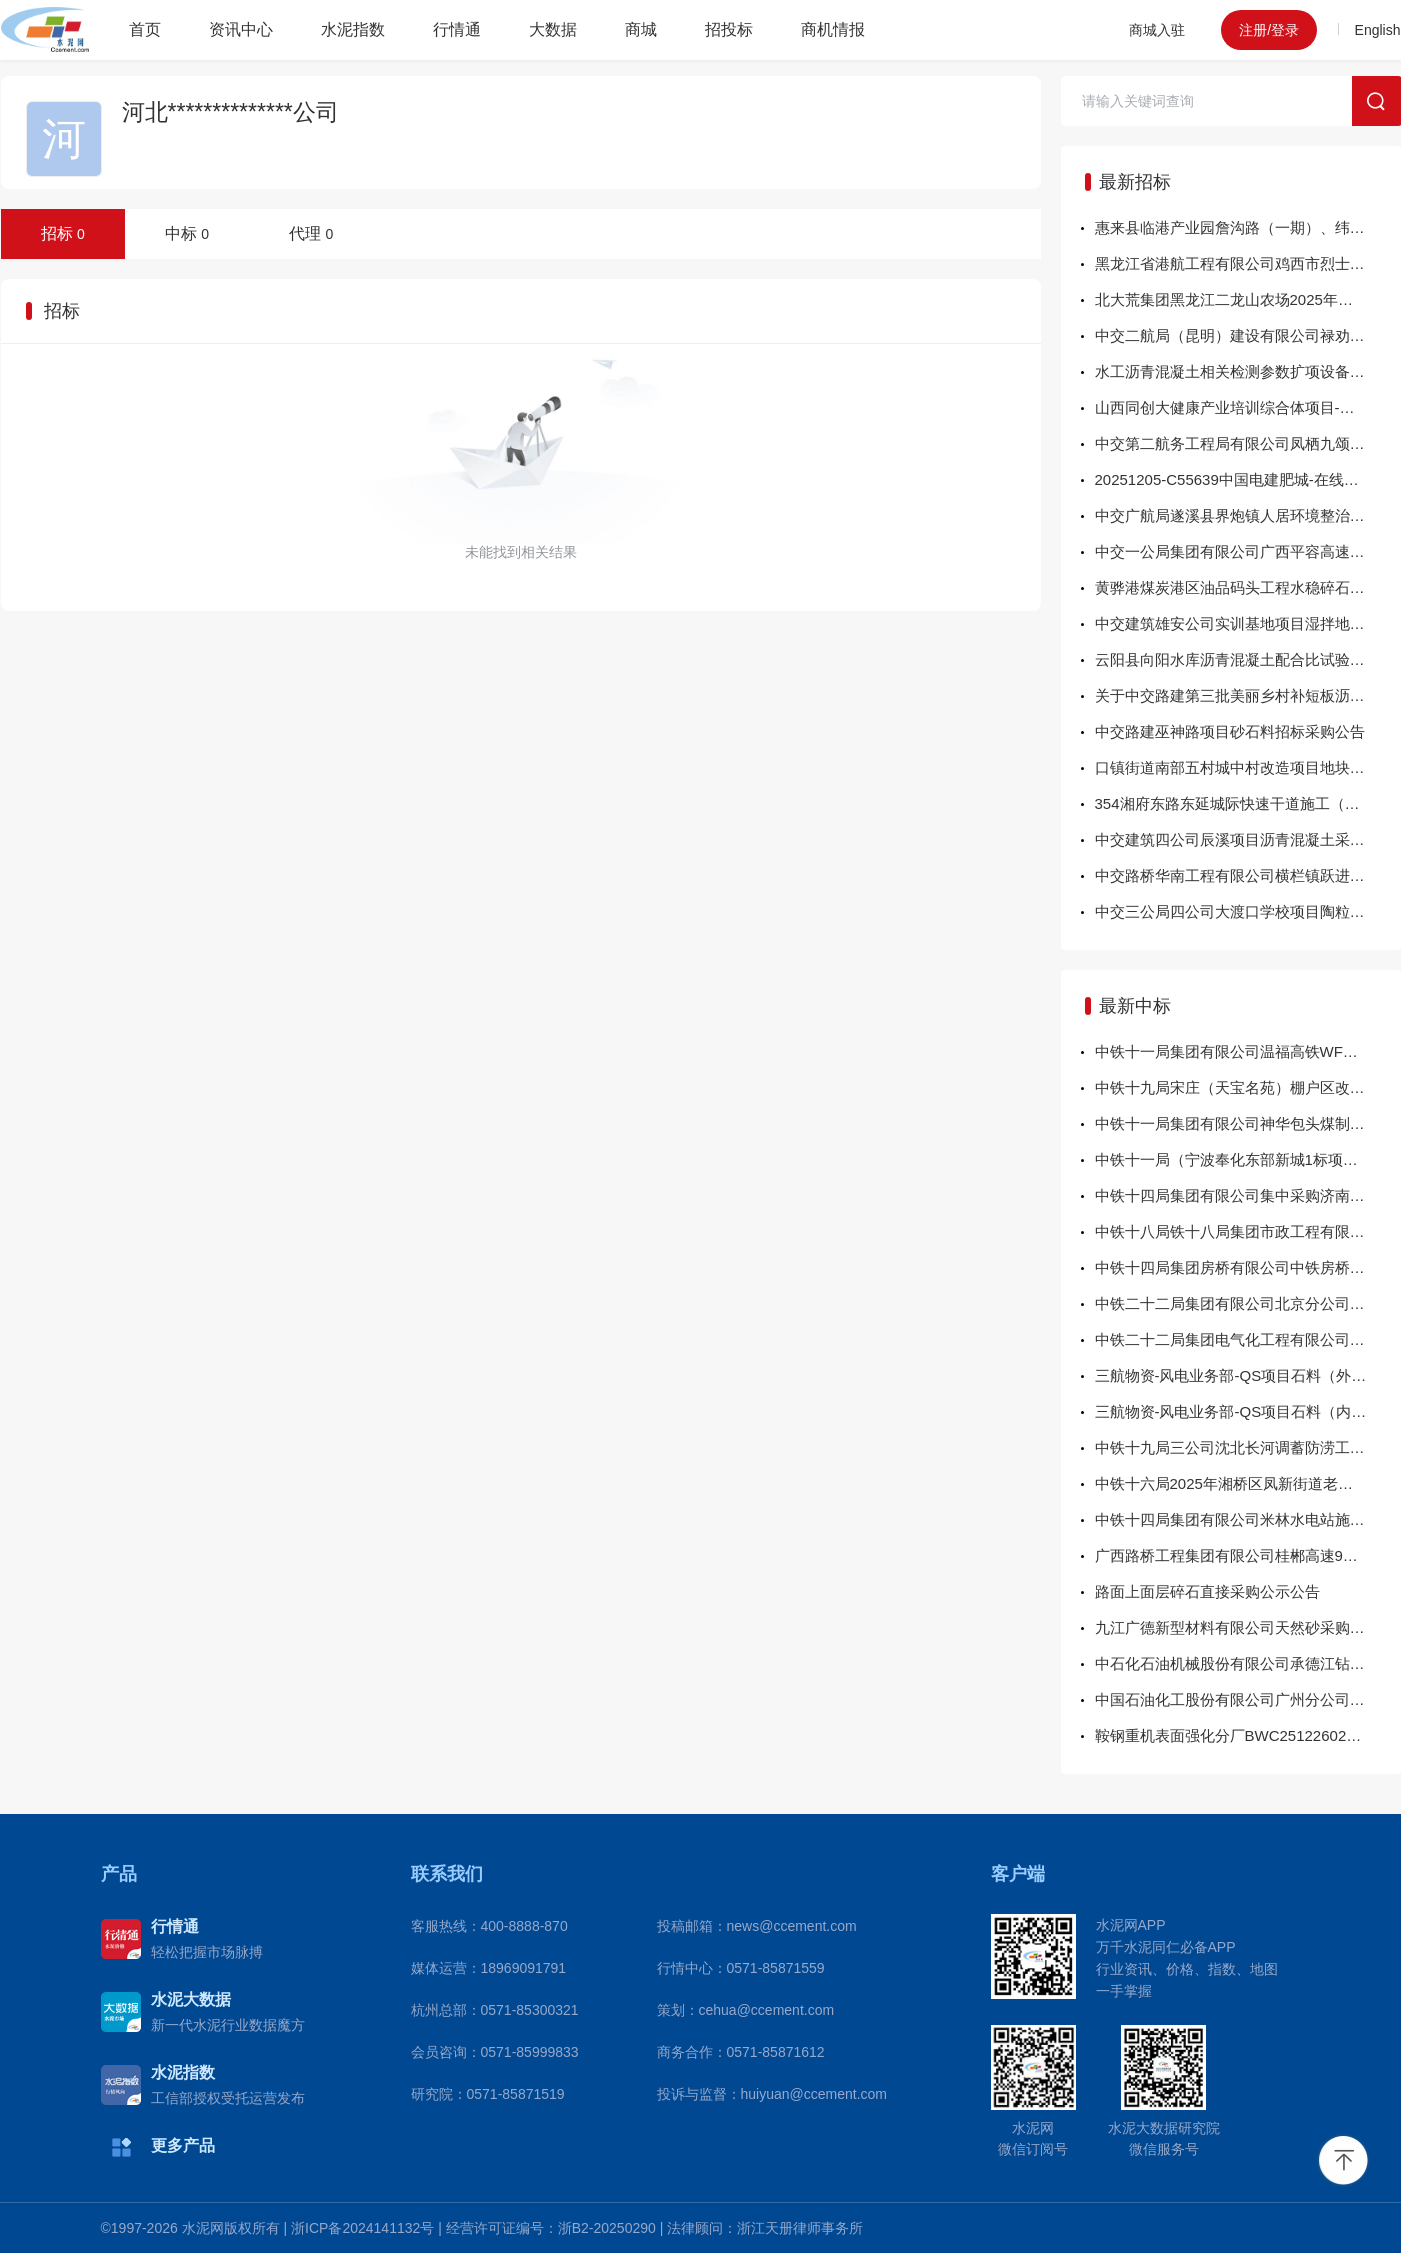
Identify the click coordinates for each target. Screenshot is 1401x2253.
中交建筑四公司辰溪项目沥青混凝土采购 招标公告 (1248, 839)
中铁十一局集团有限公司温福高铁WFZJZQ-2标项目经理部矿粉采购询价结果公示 (1248, 1051)
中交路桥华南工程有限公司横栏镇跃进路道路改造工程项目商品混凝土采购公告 (1248, 875)
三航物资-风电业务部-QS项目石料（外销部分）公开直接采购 (1248, 1375)
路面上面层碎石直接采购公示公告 (1207, 1591)
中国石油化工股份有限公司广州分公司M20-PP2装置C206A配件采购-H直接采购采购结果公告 (1248, 1699)
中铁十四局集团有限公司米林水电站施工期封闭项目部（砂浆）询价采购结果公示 (1248, 1519)
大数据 (553, 29)
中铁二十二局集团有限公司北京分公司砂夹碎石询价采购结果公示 (1248, 1303)
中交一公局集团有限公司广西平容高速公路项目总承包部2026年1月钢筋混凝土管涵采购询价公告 (1248, 551)
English (1378, 30)
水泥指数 (353, 29)
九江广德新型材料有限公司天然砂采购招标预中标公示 (1248, 1627)
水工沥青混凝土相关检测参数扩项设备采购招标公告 (1248, 371)
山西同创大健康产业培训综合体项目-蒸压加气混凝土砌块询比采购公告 (1248, 407)
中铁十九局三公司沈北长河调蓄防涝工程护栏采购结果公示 (1248, 1447)
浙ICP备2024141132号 (362, 2228)
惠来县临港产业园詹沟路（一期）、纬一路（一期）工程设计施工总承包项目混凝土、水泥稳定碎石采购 (1248, 227)
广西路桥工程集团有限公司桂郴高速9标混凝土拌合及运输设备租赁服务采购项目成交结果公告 (1248, 1555)
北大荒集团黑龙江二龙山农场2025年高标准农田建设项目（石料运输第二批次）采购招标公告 (1248, 299)
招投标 (729, 29)
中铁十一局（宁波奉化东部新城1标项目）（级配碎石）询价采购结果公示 (1248, 1159)
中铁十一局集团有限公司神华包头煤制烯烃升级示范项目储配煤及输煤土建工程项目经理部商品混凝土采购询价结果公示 (1248, 1123)
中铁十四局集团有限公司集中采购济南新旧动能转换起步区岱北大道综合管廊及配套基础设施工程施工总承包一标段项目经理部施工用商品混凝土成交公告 (1248, 1195)
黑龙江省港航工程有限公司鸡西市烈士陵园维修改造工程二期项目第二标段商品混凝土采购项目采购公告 (1248, 263)
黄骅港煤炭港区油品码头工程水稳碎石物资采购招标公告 (1248, 587)
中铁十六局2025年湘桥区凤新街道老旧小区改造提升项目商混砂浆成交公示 (1248, 1483)
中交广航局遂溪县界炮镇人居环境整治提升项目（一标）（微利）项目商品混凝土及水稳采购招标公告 (1248, 515)
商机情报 (833, 29)
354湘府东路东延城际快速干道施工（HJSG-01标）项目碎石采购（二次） (1248, 803)
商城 (641, 29)
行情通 (457, 29)
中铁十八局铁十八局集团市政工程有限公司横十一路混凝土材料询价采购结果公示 (1248, 1231)
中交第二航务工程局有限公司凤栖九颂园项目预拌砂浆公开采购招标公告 (1248, 443)
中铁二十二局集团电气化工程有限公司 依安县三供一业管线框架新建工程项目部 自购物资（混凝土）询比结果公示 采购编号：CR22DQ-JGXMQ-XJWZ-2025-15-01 (1248, 1339)
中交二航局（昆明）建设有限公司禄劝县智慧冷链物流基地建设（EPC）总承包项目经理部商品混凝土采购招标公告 (1248, 335)
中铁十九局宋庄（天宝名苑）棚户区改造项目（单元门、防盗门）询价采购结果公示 (1248, 1087)
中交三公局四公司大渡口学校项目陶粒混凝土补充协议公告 (1248, 911)
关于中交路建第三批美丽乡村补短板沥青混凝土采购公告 (1248, 695)
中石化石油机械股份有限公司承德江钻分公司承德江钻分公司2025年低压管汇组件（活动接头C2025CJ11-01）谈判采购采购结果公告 (1248, 1663)
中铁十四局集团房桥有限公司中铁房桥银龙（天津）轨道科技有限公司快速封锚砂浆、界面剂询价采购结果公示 (1248, 1267)
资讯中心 (241, 29)
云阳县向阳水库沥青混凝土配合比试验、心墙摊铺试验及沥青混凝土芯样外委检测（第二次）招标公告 (1248, 659)
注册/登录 (1269, 30)
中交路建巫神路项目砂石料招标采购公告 (1230, 731)
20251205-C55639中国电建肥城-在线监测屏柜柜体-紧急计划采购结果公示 (1248, 479)
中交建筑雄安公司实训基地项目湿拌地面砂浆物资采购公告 (1248, 623)
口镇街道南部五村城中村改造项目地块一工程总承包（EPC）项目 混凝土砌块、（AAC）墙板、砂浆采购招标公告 (1248, 767)
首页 (145, 29)
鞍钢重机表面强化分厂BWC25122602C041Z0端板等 (1248, 1735)
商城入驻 (1157, 30)
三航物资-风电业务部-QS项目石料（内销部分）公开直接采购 (1248, 1411)
